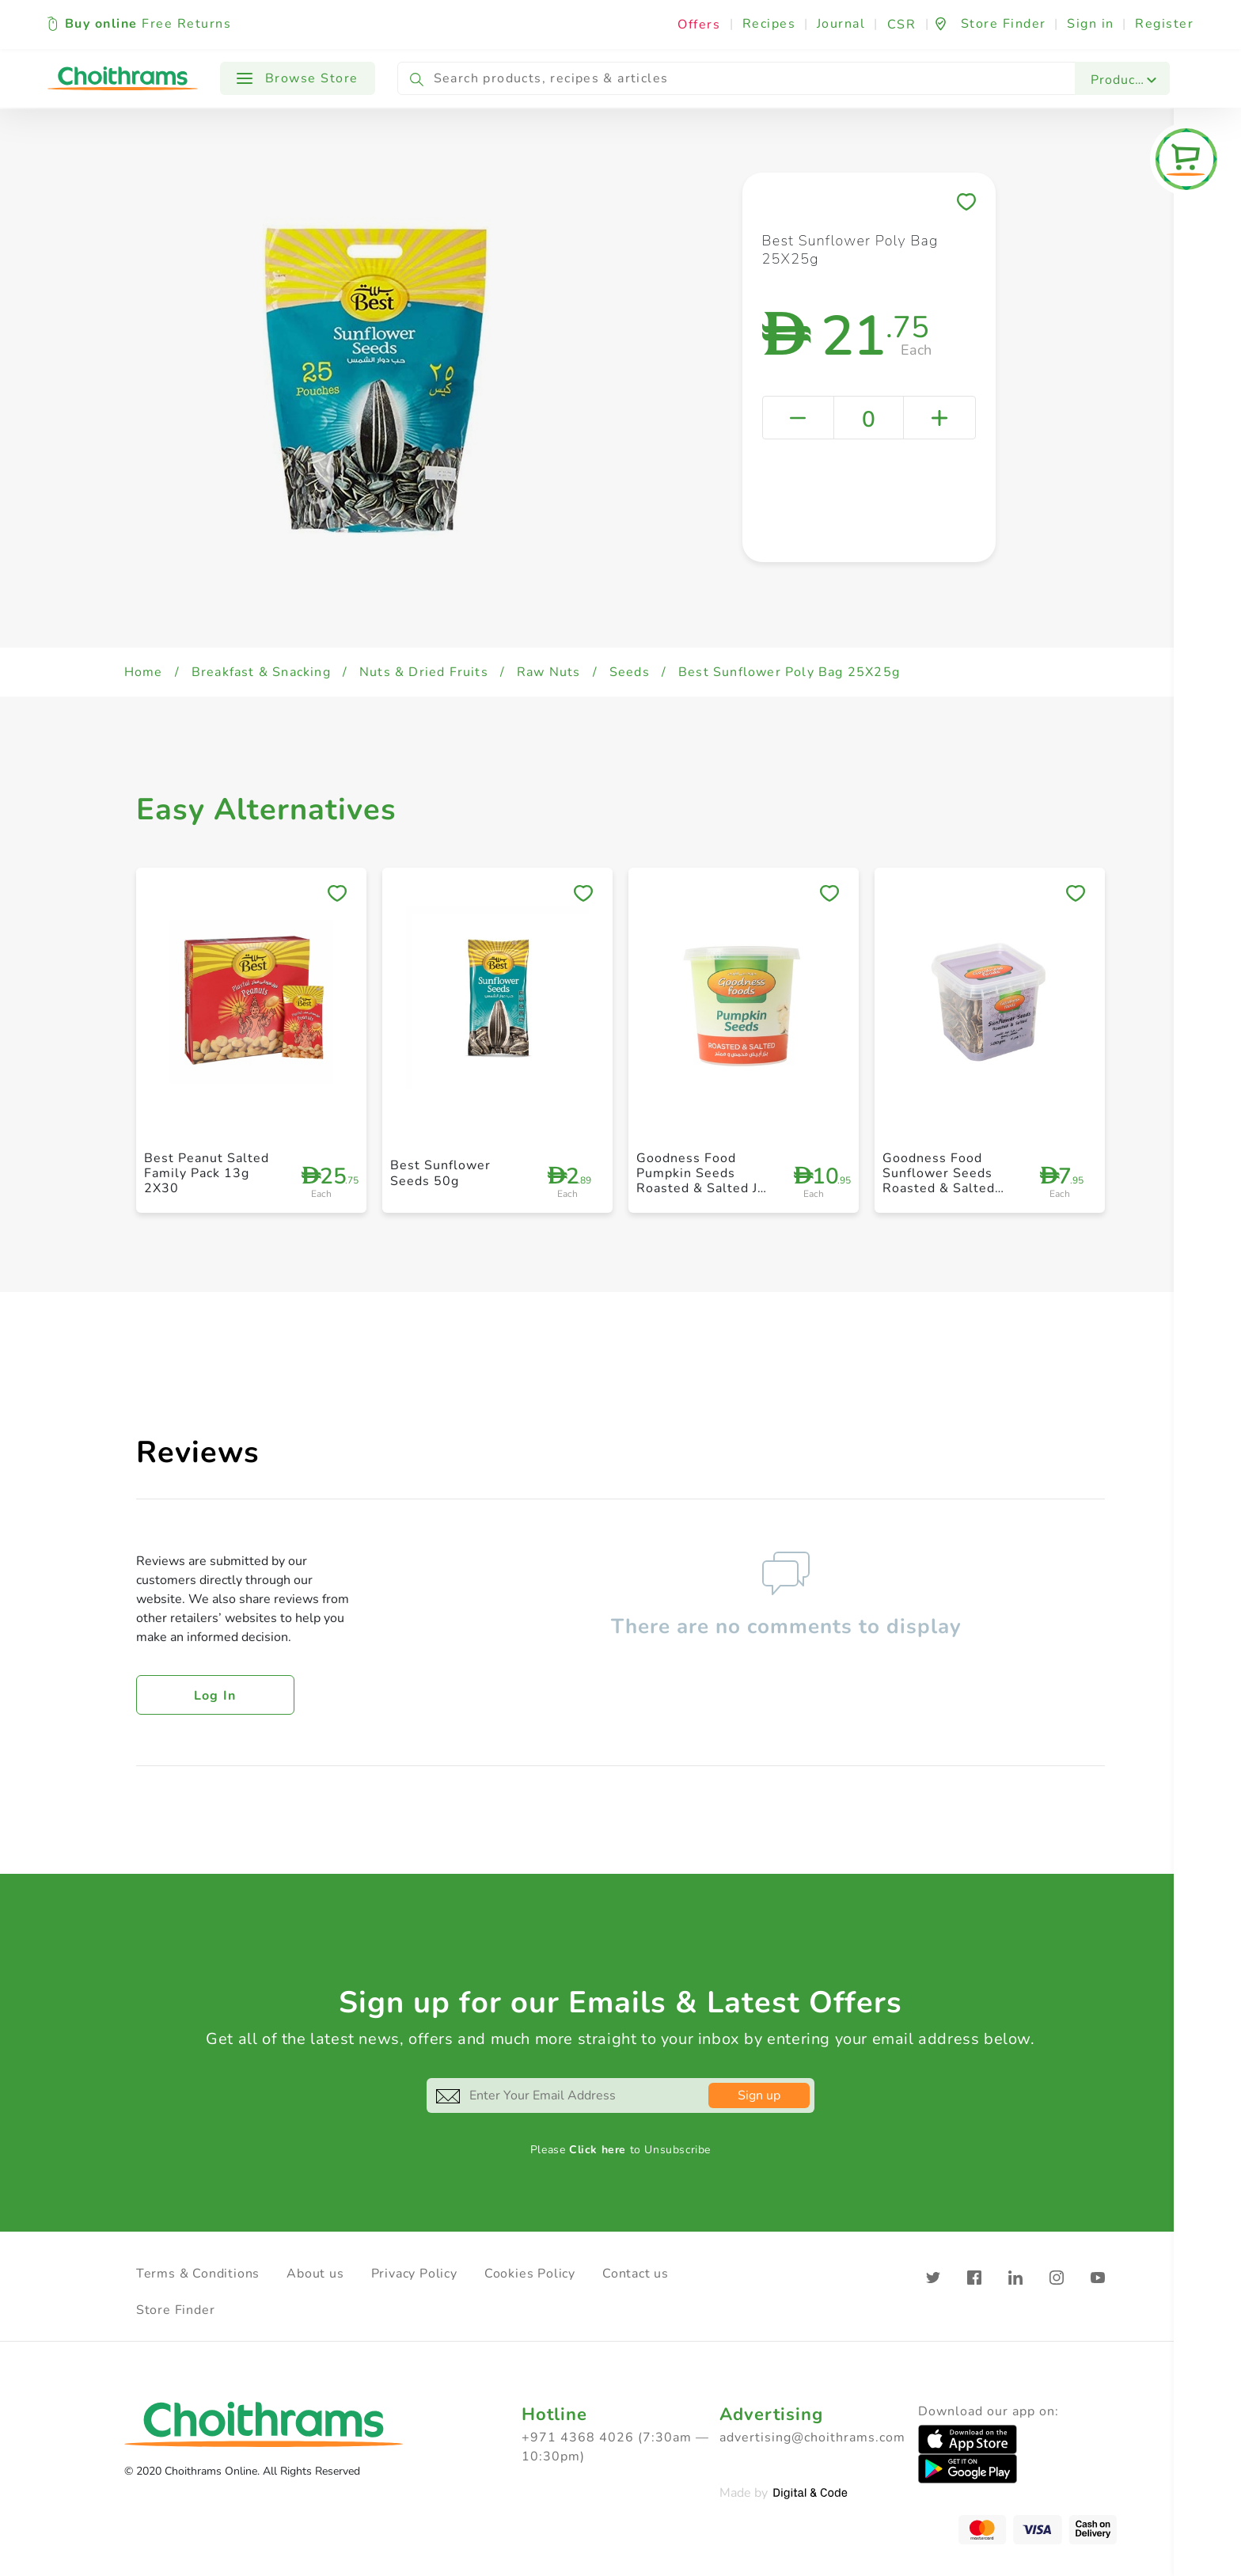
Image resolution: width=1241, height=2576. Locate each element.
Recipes (769, 23)
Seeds (629, 672)
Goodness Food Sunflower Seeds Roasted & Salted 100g (938, 1181)
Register (1164, 23)
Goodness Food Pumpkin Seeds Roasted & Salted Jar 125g (703, 1181)
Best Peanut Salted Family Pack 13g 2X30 (206, 1173)
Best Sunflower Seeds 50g (440, 1173)
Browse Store (298, 78)
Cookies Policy (529, 2273)
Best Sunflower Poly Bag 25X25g (789, 672)
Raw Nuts (549, 672)
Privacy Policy (414, 2273)
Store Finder (175, 2310)
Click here (597, 2149)
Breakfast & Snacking (261, 672)
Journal (841, 23)
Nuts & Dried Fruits (423, 672)
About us (315, 2273)
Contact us (635, 2273)
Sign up (759, 2095)
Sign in (1090, 23)
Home (143, 672)
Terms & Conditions (198, 2273)
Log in (215, 1695)
